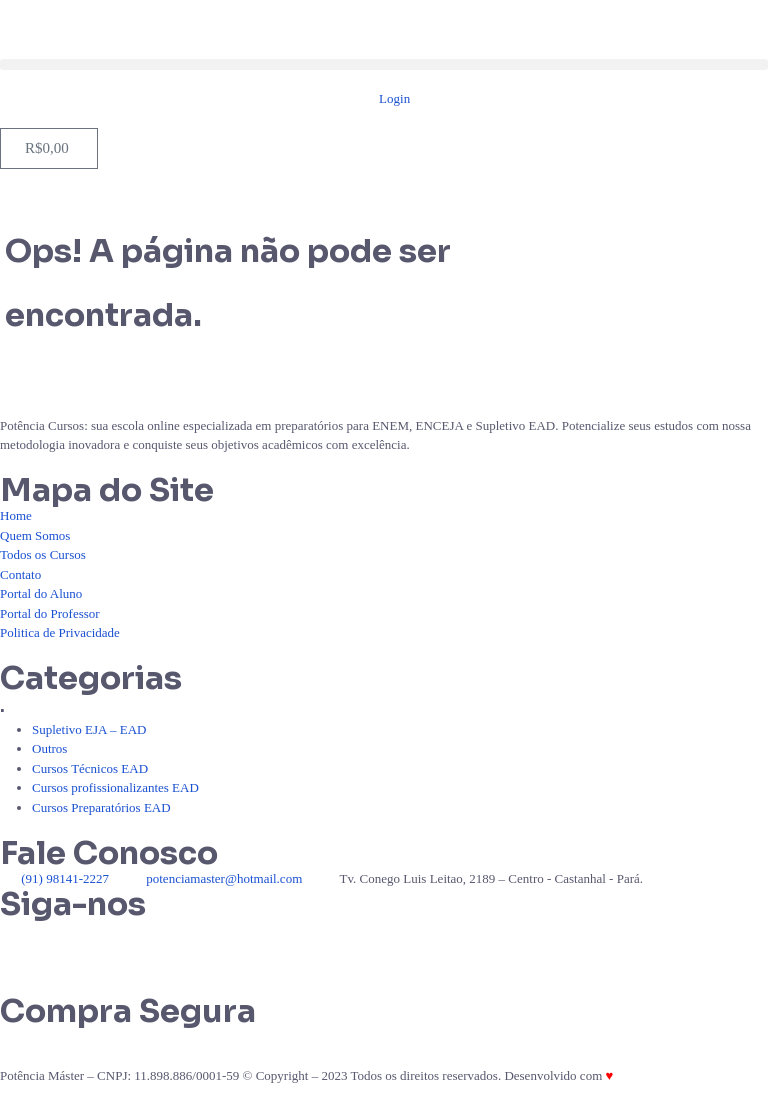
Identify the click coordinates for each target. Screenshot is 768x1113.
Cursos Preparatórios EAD (101, 807)
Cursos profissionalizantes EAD (115, 787)
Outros (49, 748)
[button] (384, 64)
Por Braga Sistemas (667, 1075)
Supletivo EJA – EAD (89, 729)
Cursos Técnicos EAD (90, 768)
